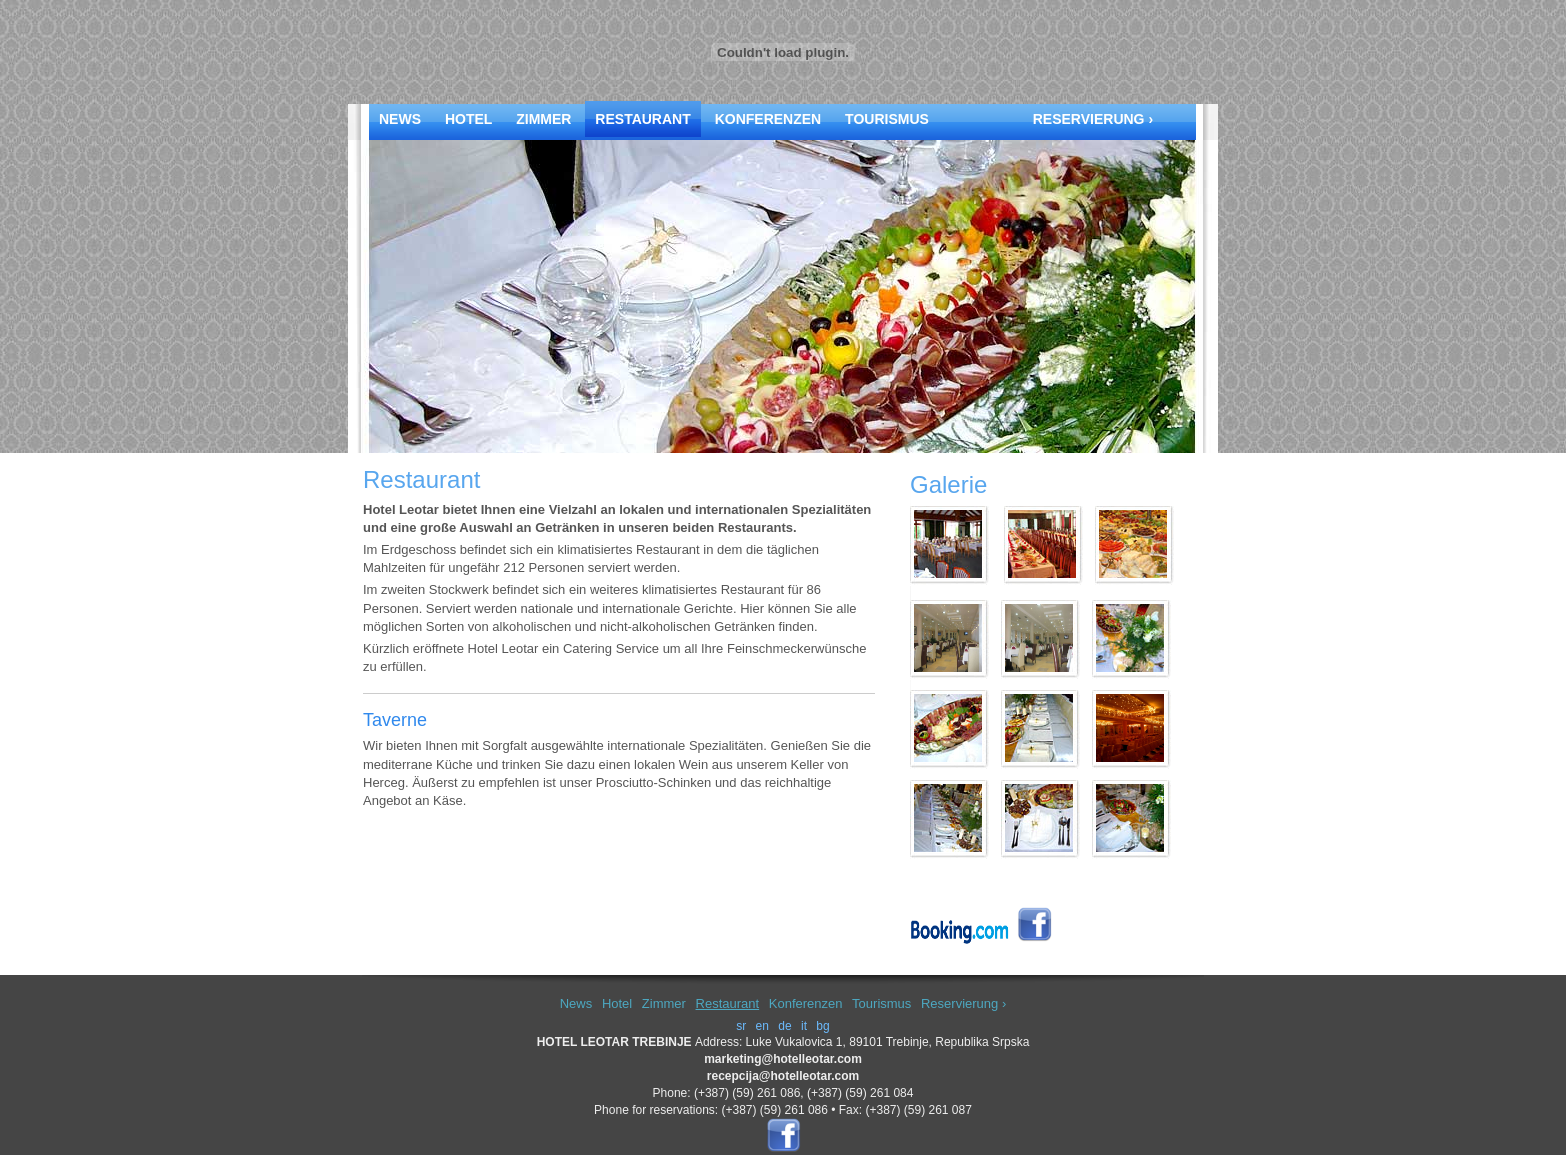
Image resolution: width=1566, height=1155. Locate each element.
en (762, 1026)
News (400, 119)
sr (741, 1026)
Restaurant (642, 119)
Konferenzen (768, 119)
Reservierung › (1093, 119)
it (804, 1026)
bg (822, 1026)
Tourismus (887, 119)
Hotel (468, 119)
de (784, 1026)
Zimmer (543, 119)
